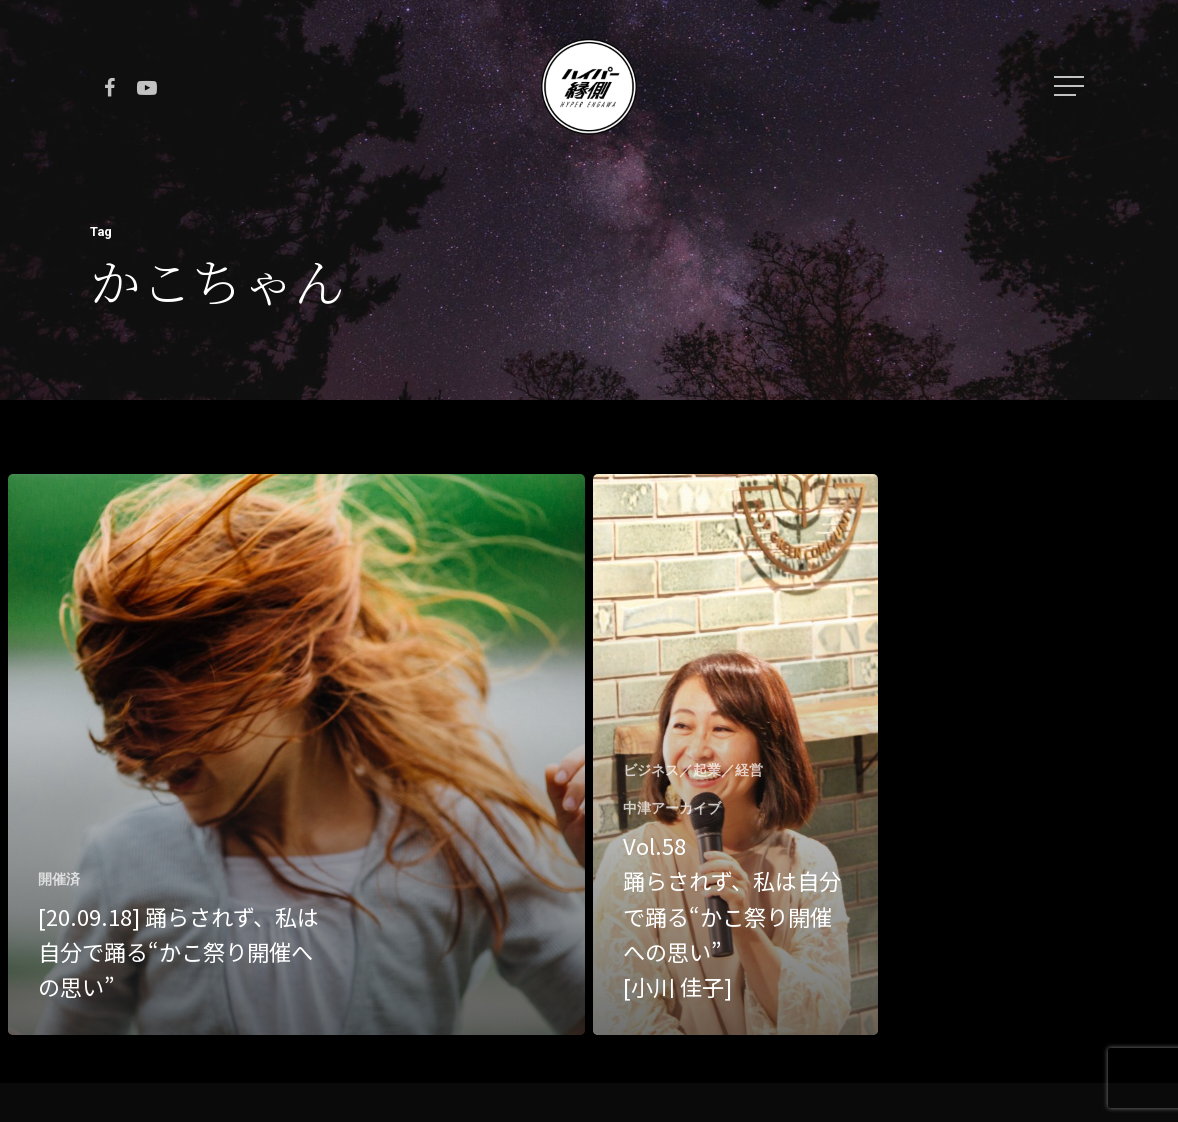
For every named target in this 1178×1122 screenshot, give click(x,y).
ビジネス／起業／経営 (693, 770)
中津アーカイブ (672, 808)
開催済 (59, 879)
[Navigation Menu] (1071, 86)
